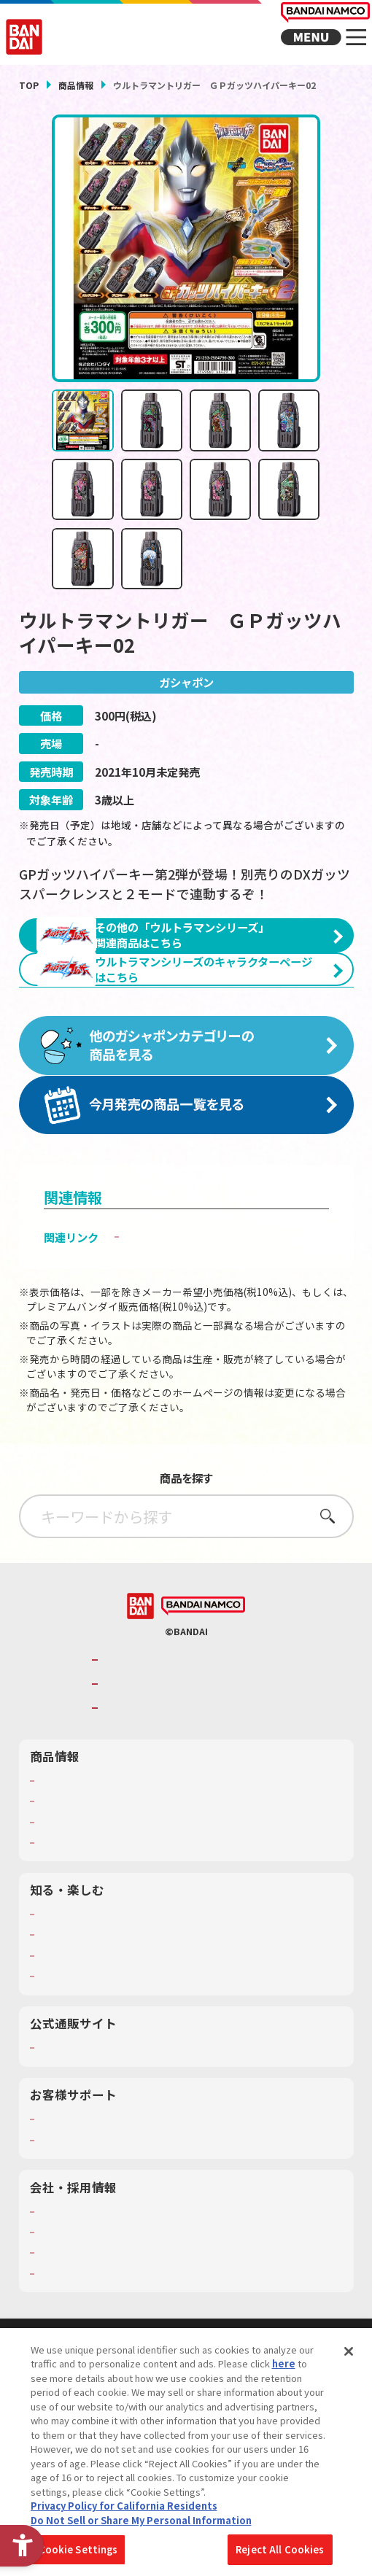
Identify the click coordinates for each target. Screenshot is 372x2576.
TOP (29, 85)
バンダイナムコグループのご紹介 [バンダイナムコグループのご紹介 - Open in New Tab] (192, 1754)
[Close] (349, 2354)
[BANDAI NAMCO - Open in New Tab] (203, 1701)
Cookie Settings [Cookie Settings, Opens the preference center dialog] (78, 2552)
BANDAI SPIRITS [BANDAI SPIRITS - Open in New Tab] (144, 1803)
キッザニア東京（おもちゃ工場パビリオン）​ (146, 2051)
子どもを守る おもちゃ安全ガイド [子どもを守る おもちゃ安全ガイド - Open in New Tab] (209, 1332)
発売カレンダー (75, 1896)
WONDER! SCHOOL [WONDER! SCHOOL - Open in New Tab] (84, 2009)
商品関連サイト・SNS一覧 (101, 1938)
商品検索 (59, 1876)
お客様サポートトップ (92, 2214)
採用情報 (59, 2327)
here (283, 2366)
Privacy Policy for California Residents (124, 2508)
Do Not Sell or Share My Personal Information (141, 2522)
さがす (322, 1610)
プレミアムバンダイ (86, 2142)
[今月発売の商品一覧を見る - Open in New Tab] (186, 1200)
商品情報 (75, 85)
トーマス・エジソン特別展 (102, 2030)
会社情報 (59, 2307)
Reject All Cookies (280, 2552)
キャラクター (69, 1917)
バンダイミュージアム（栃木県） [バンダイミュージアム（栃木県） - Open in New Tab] (119, 2071)
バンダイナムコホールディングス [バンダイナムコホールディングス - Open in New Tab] (192, 1779)
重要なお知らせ (75, 2235)
